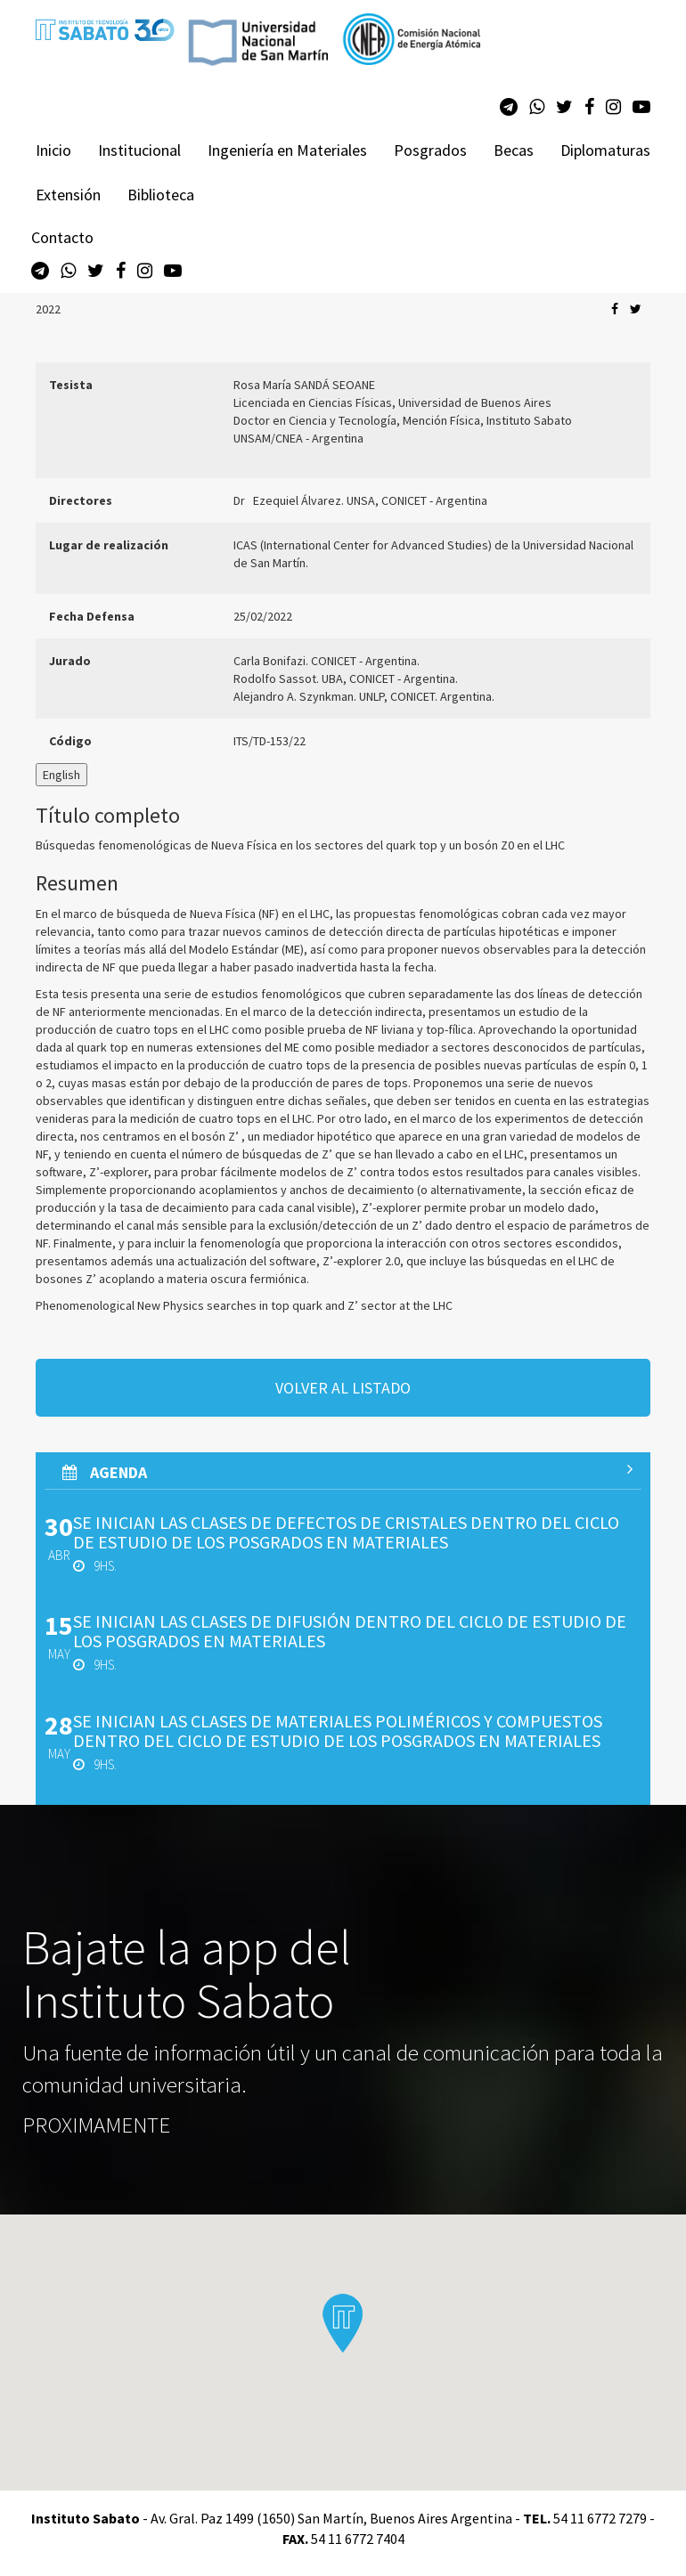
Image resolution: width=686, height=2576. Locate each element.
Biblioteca (160, 194)
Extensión (68, 194)
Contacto (62, 237)
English (61, 775)
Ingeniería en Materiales (287, 150)
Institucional (139, 150)
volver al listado (343, 1387)
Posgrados (430, 150)
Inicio (53, 150)
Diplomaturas (605, 150)
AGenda (347, 1472)
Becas (514, 150)
